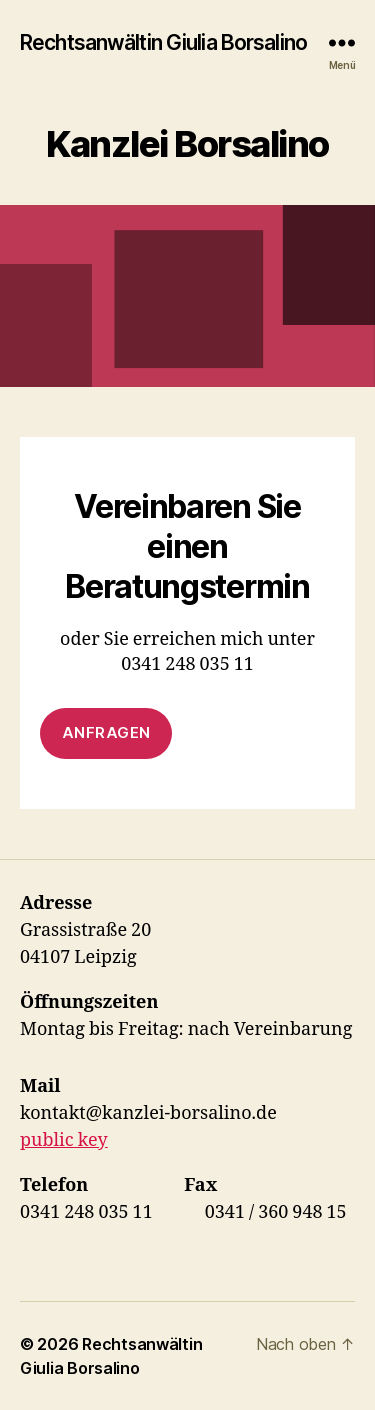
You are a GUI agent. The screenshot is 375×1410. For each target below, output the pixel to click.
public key (64, 1140)
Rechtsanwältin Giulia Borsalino (163, 42)
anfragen (106, 732)
